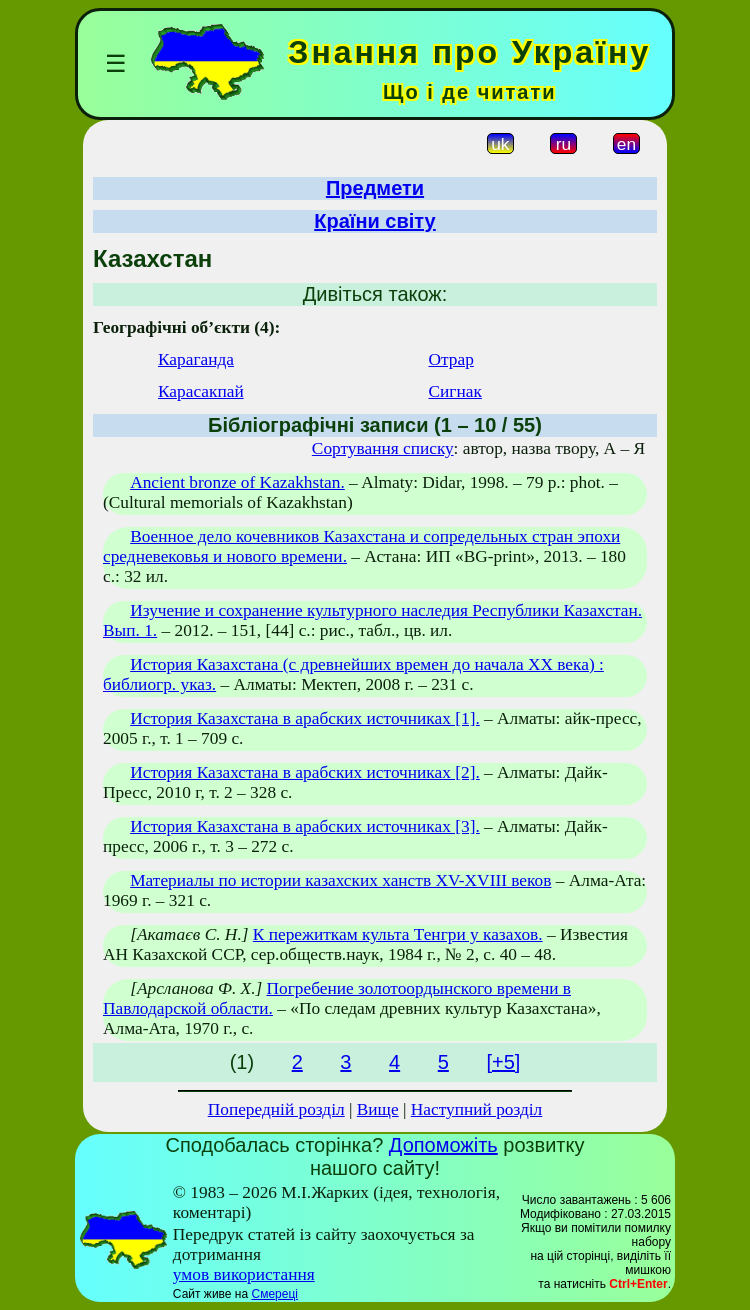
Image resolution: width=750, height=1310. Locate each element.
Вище (378, 1109)
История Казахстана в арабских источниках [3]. (305, 826)
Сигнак (455, 391)
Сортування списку (383, 448)
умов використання (244, 1274)
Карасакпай (201, 391)
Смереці (274, 1294)
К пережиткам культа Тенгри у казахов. (398, 934)
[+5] (503, 1062)
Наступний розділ (476, 1109)
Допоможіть (443, 1145)
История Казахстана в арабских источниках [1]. (305, 718)
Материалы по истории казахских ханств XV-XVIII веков (340, 880)
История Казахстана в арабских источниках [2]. (305, 772)
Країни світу (375, 221)
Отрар (451, 359)
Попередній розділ (276, 1109)
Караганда (196, 359)
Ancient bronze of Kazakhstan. (237, 482)
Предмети (375, 188)
